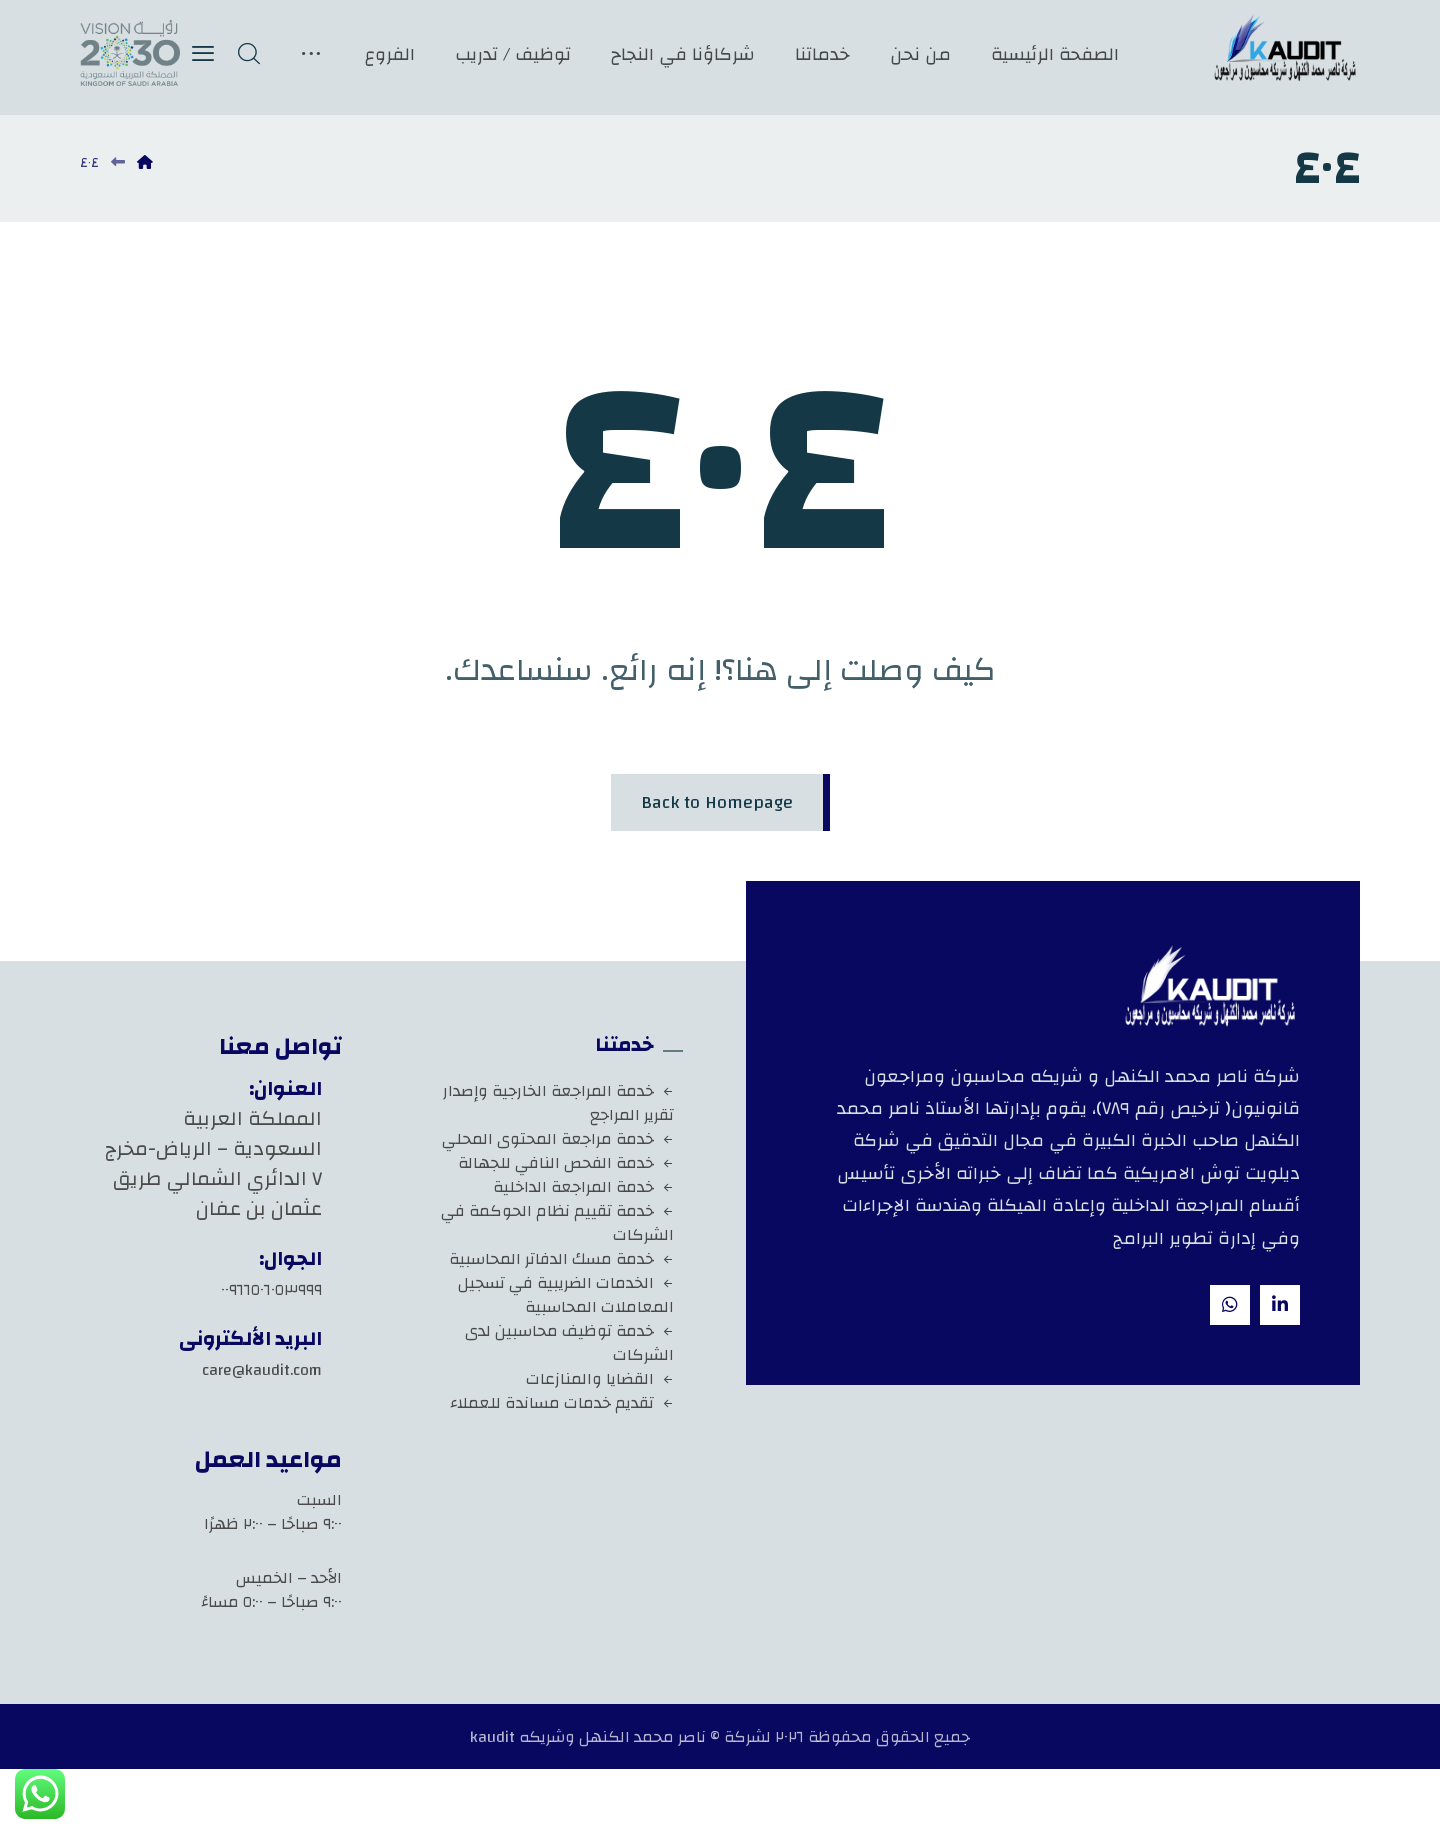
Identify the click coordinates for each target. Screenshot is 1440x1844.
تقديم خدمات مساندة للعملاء (562, 1403)
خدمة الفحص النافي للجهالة (566, 1163)
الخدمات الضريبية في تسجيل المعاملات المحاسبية (566, 1295)
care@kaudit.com (262, 1370)
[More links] (311, 54)
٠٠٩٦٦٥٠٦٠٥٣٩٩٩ (271, 1290)
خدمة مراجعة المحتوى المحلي (558, 1139)
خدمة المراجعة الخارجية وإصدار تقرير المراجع (558, 1103)
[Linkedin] (1280, 1305)
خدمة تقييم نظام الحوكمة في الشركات (557, 1223)
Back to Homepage (717, 802)
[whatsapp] (1230, 1305)
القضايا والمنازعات (600, 1379)
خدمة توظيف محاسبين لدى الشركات (569, 1343)
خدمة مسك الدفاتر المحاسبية (561, 1259)
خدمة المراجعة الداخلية (583, 1187)
